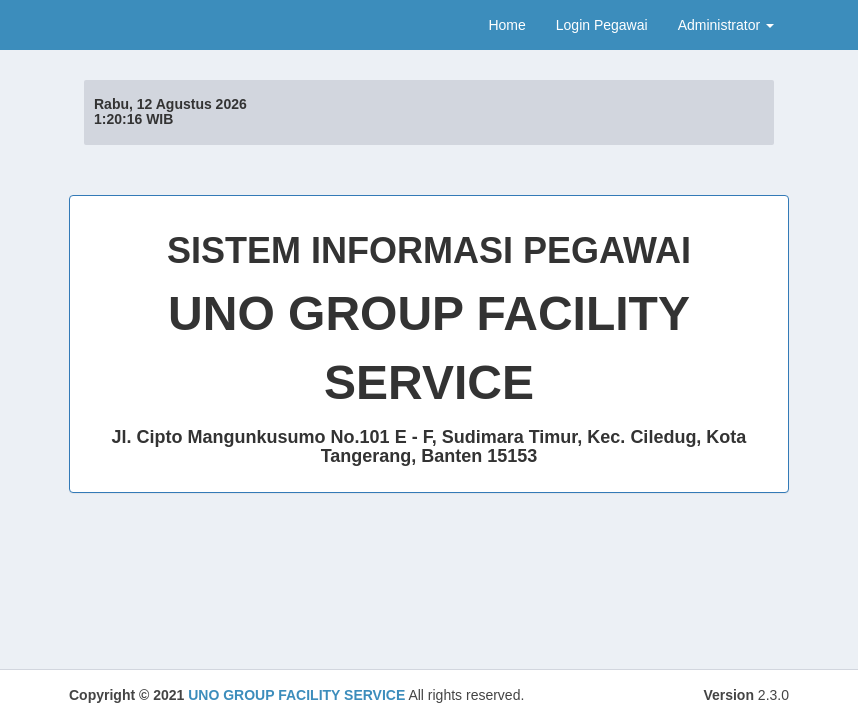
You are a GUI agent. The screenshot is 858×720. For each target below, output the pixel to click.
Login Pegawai (602, 25)
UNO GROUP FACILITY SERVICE (296, 695)
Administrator (726, 25)
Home (506, 25)
